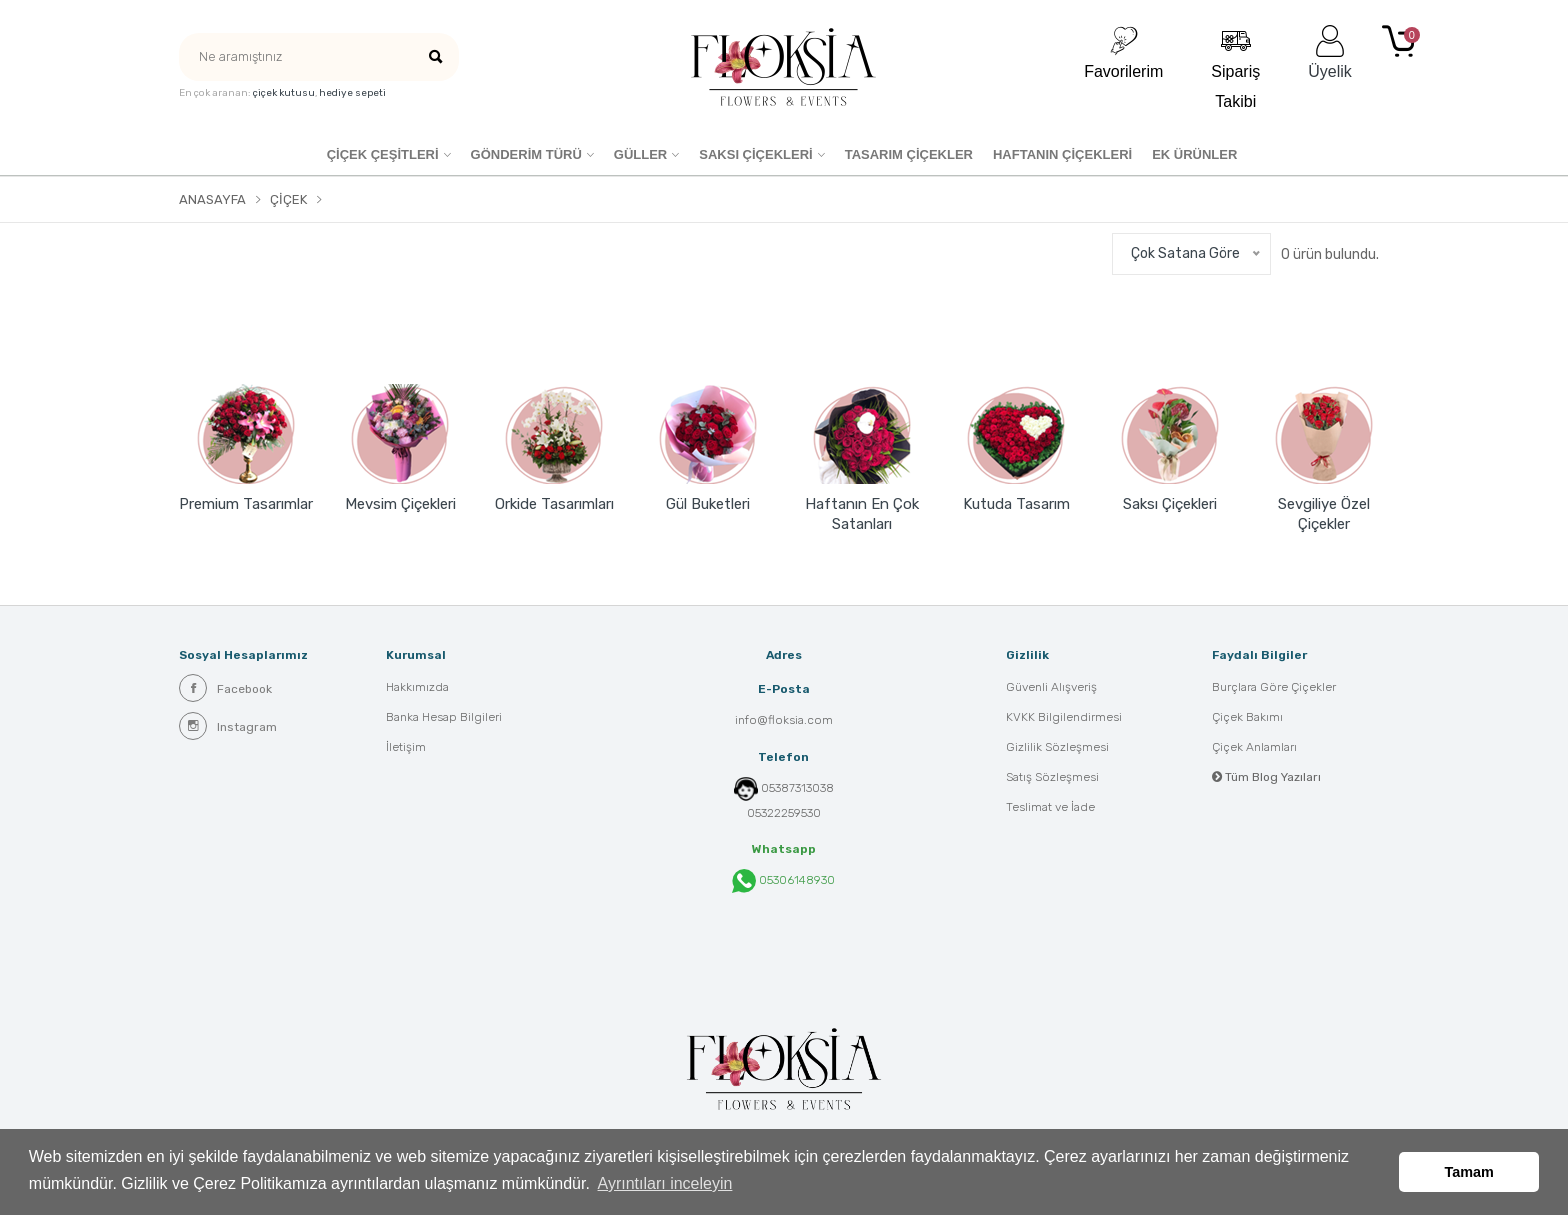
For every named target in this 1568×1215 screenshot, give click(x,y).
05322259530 (784, 813)
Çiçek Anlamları (1254, 747)
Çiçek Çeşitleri (383, 154)
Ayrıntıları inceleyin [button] (665, 1183)
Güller (640, 154)
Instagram (228, 726)
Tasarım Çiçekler (909, 154)
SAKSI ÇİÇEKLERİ (755, 154)
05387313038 (797, 788)
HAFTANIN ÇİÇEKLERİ (1062, 154)
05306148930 (783, 881)
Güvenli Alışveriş (1051, 687)
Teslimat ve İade (1050, 807)
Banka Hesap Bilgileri (444, 717)
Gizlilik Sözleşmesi (1057, 747)
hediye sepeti (352, 93)
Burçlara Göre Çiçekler (1274, 687)
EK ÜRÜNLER (1194, 154)
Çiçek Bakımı (1247, 717)
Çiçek (288, 199)
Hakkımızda (417, 687)
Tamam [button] (1469, 1172)
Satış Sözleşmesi (1052, 777)
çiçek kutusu (284, 93)
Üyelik (1330, 52)
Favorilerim (1123, 52)
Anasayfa (212, 199)
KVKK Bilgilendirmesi (1064, 717)
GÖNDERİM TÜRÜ (526, 154)
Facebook (225, 688)
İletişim (406, 747)
